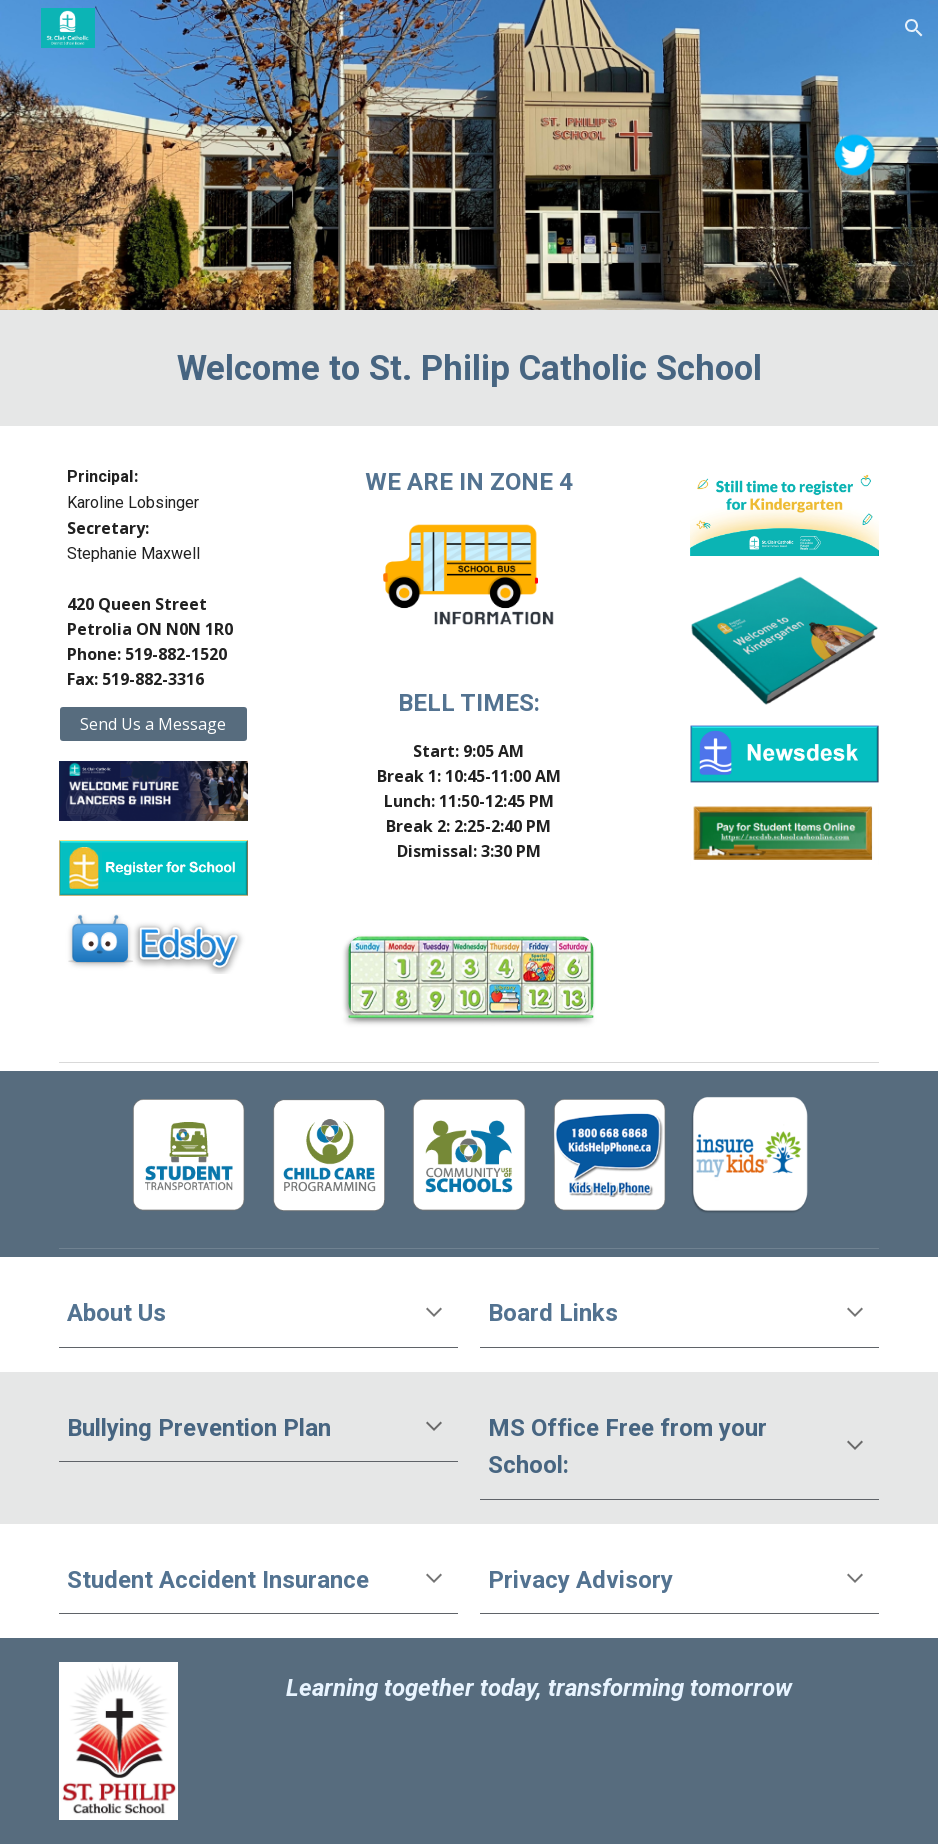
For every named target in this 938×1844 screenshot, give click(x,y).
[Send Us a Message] (153, 724)
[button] (914, 28)
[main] (469, 368)
